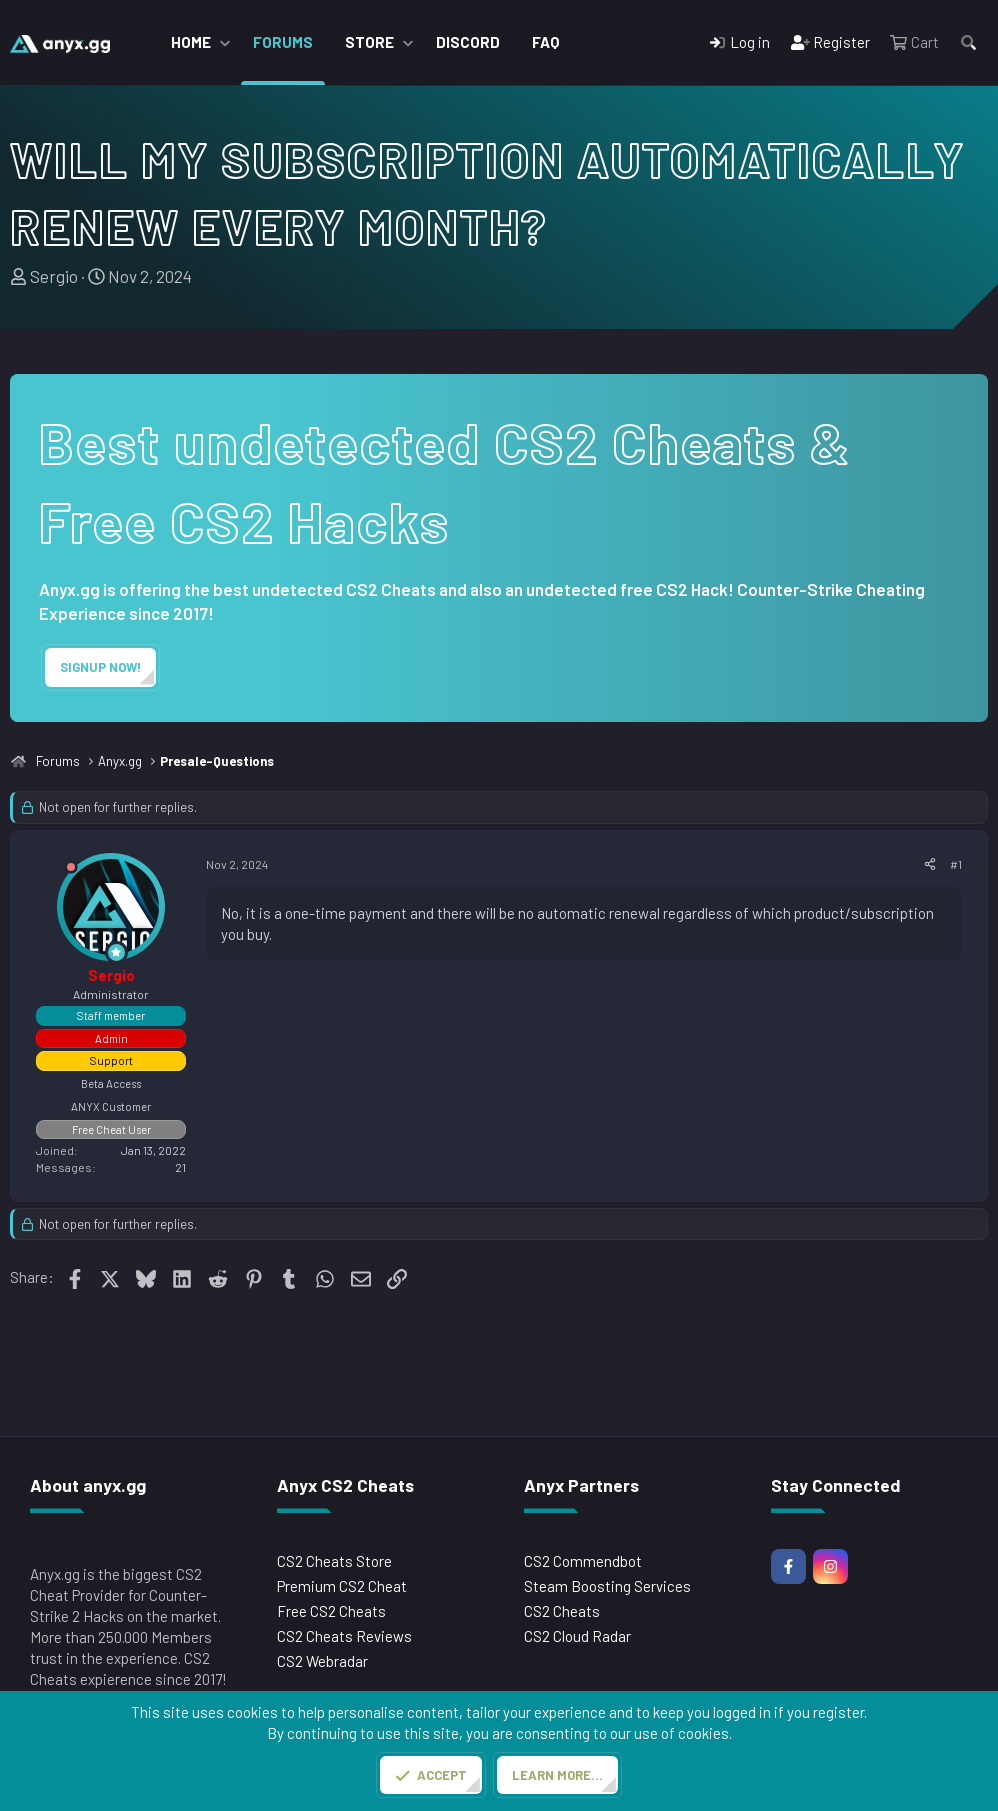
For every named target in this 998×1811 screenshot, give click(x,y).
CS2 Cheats (562, 1611)
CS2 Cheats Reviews (344, 1636)
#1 (956, 864)
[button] (225, 42)
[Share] (930, 864)
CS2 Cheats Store (334, 1561)
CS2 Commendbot (583, 1561)
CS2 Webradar (322, 1661)
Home (191, 42)
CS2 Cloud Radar (577, 1636)
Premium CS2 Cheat (342, 1586)
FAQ (545, 42)
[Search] (968, 42)
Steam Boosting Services (607, 1586)
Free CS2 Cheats (331, 1611)
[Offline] (71, 870)
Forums (283, 42)
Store (369, 42)
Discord (468, 42)
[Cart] (914, 42)
